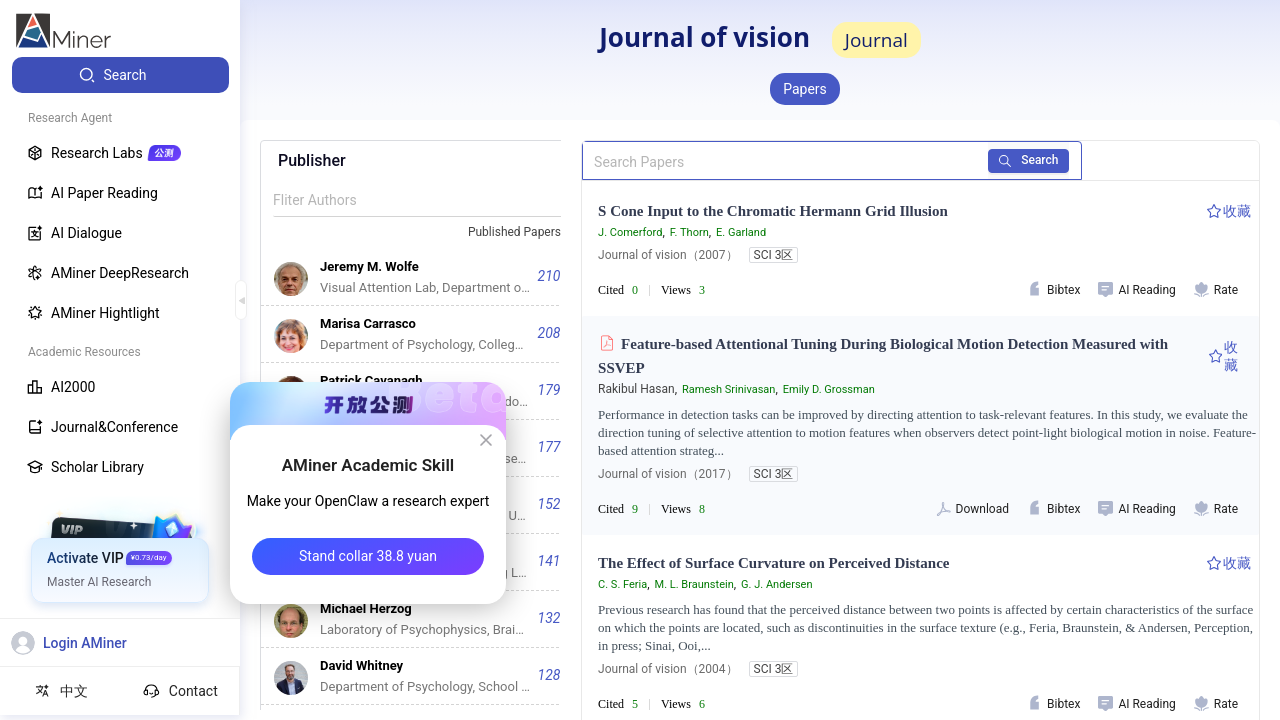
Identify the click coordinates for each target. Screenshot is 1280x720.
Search (1029, 160)
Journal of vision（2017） (667, 474)
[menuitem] (120, 75)
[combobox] (523, 233)
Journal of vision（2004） (667, 669)
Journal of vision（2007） (667, 255)
